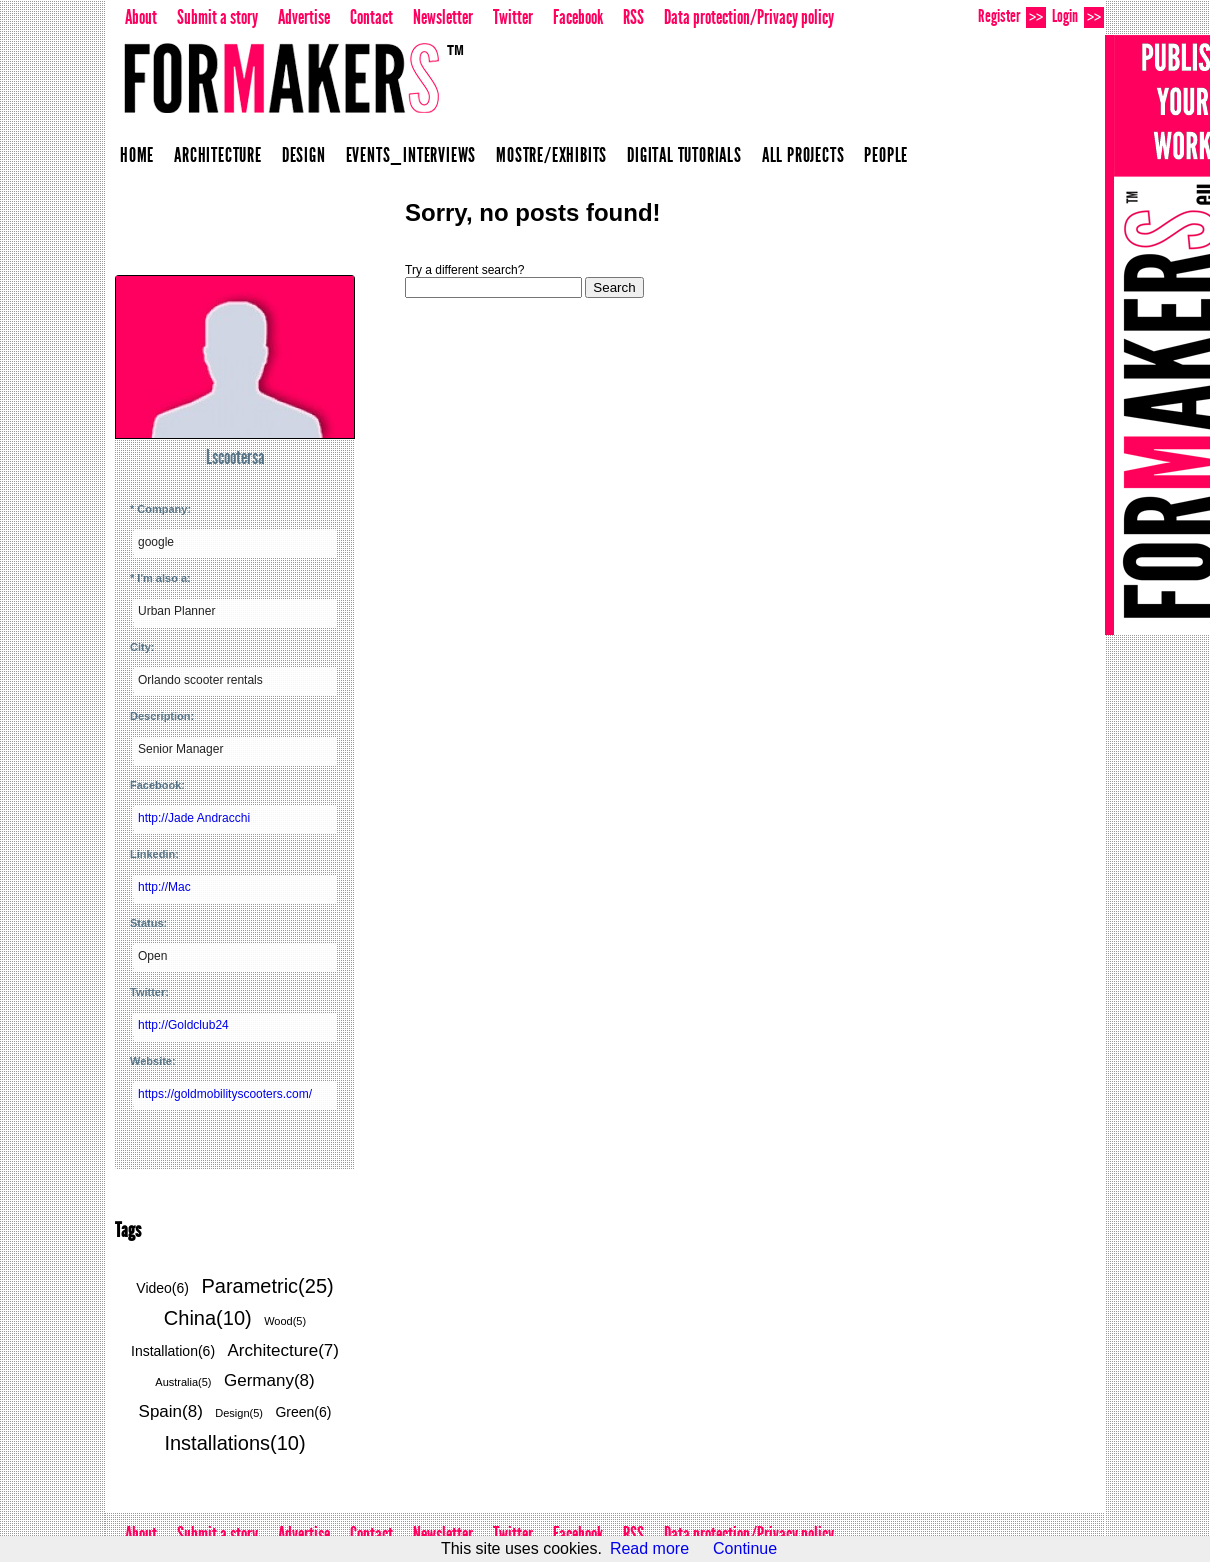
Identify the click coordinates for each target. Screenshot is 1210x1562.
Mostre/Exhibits (551, 155)
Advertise (304, 17)
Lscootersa (235, 457)
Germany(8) (269, 1380)
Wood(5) (285, 1321)
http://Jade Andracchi (194, 818)
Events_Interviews (411, 155)
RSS (633, 17)
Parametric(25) (267, 1286)
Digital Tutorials (684, 155)
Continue (745, 1548)
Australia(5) (183, 1382)
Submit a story (217, 17)
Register (1012, 16)
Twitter (513, 17)
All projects (803, 155)
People (886, 155)
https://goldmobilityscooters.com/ (225, 1094)
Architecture (218, 155)
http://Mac (164, 887)
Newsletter (443, 17)
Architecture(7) (283, 1350)
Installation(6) (173, 1351)
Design (304, 155)
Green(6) (303, 1412)
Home (137, 155)
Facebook (578, 17)
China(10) (208, 1318)
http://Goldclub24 (183, 1025)
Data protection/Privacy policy (749, 17)
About (141, 17)
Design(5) (239, 1413)
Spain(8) (171, 1411)
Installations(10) (234, 1443)
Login (1078, 16)
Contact (371, 17)
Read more (649, 1548)
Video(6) (162, 1288)
